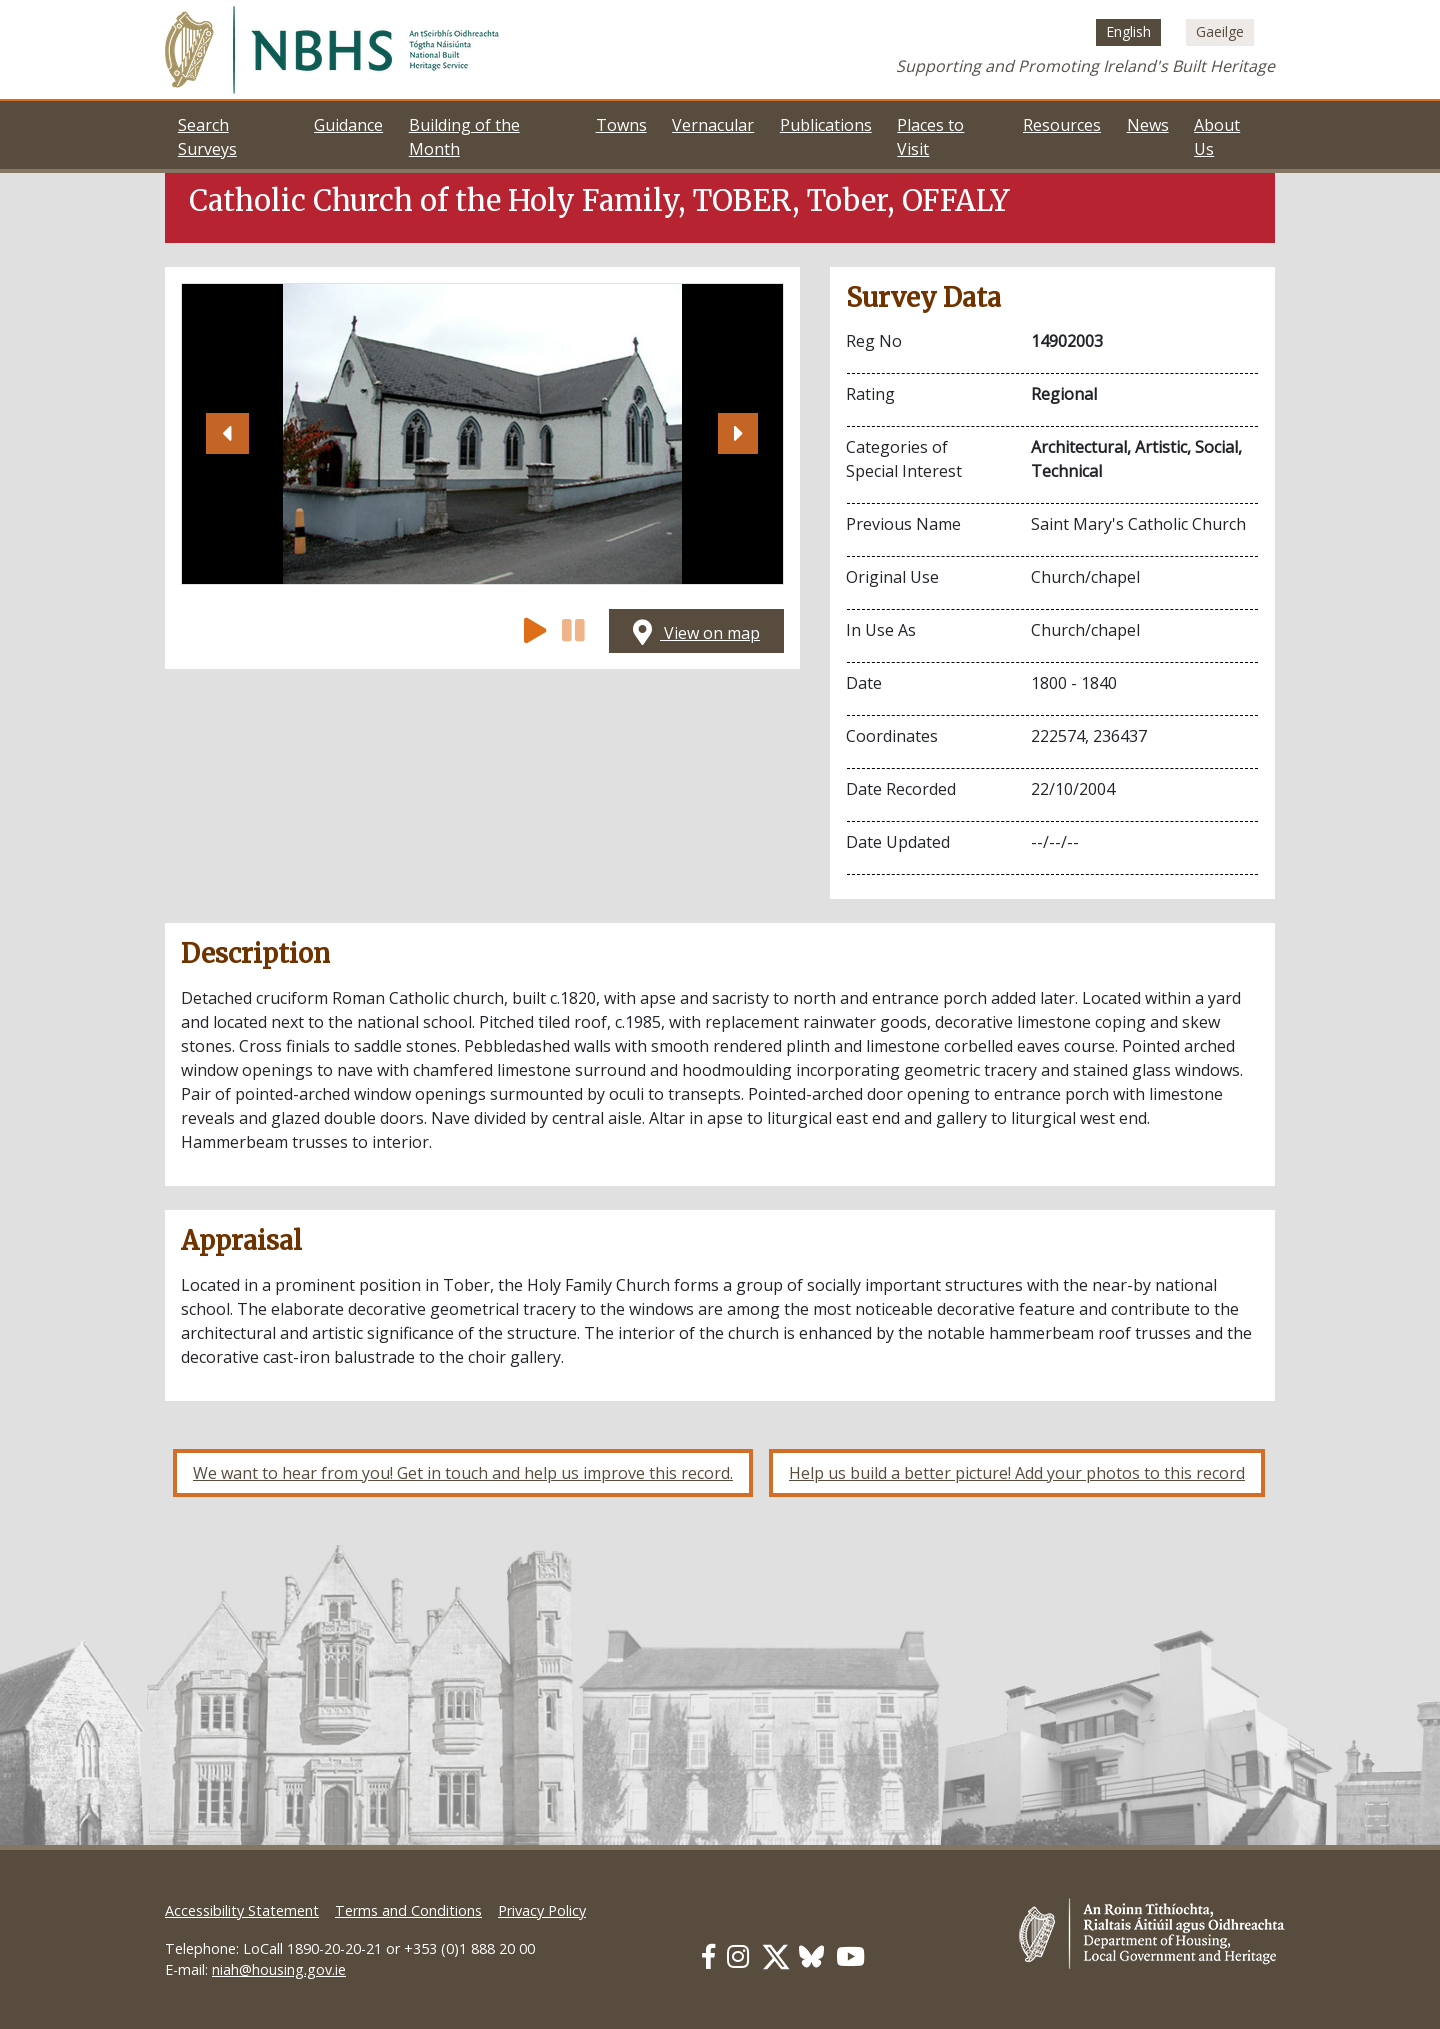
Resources (1062, 125)
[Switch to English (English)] (1128, 32)
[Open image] (482, 434)
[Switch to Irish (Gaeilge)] (1220, 32)
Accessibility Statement (242, 1910)
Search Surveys (207, 137)
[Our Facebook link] (708, 1956)
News (1148, 125)
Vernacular (713, 125)
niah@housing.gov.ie (279, 1969)
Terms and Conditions (408, 1910)
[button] (227, 434)
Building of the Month (464, 137)
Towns (621, 125)
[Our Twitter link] (776, 1956)
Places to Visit (930, 137)
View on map (696, 633)
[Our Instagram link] (738, 1956)
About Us (1217, 137)
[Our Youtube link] (850, 1956)
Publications (826, 125)
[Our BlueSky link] (811, 1956)
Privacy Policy (542, 1910)
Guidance (348, 125)
